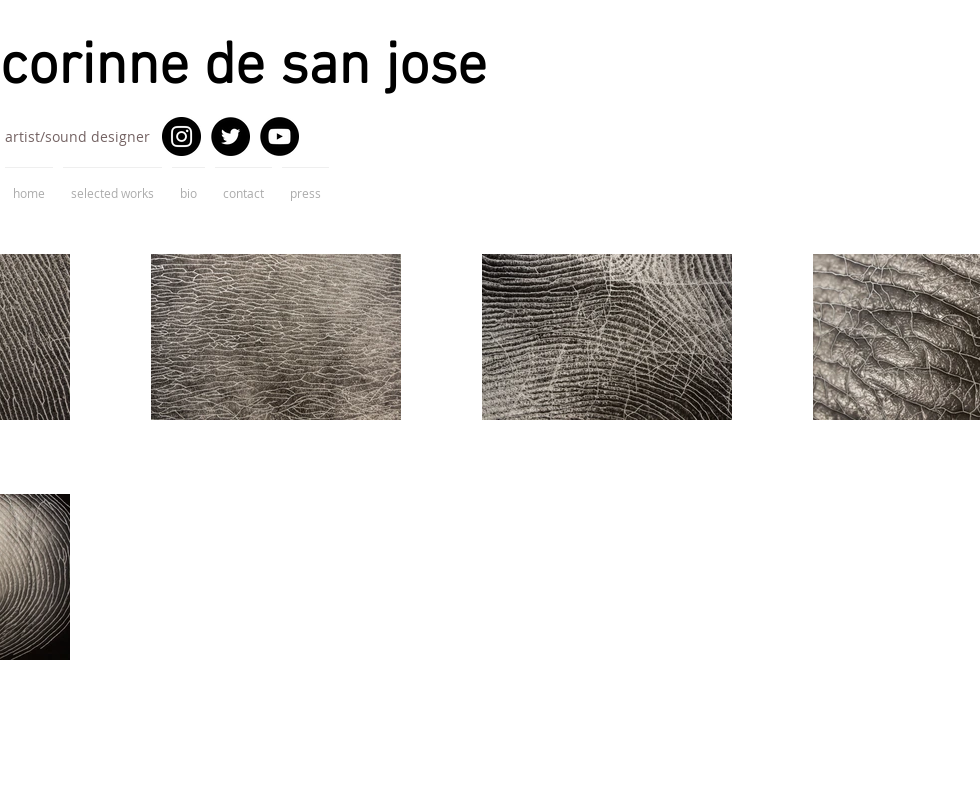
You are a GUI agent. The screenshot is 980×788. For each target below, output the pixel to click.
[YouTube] (279, 136)
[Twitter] (230, 136)
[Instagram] (181, 136)
